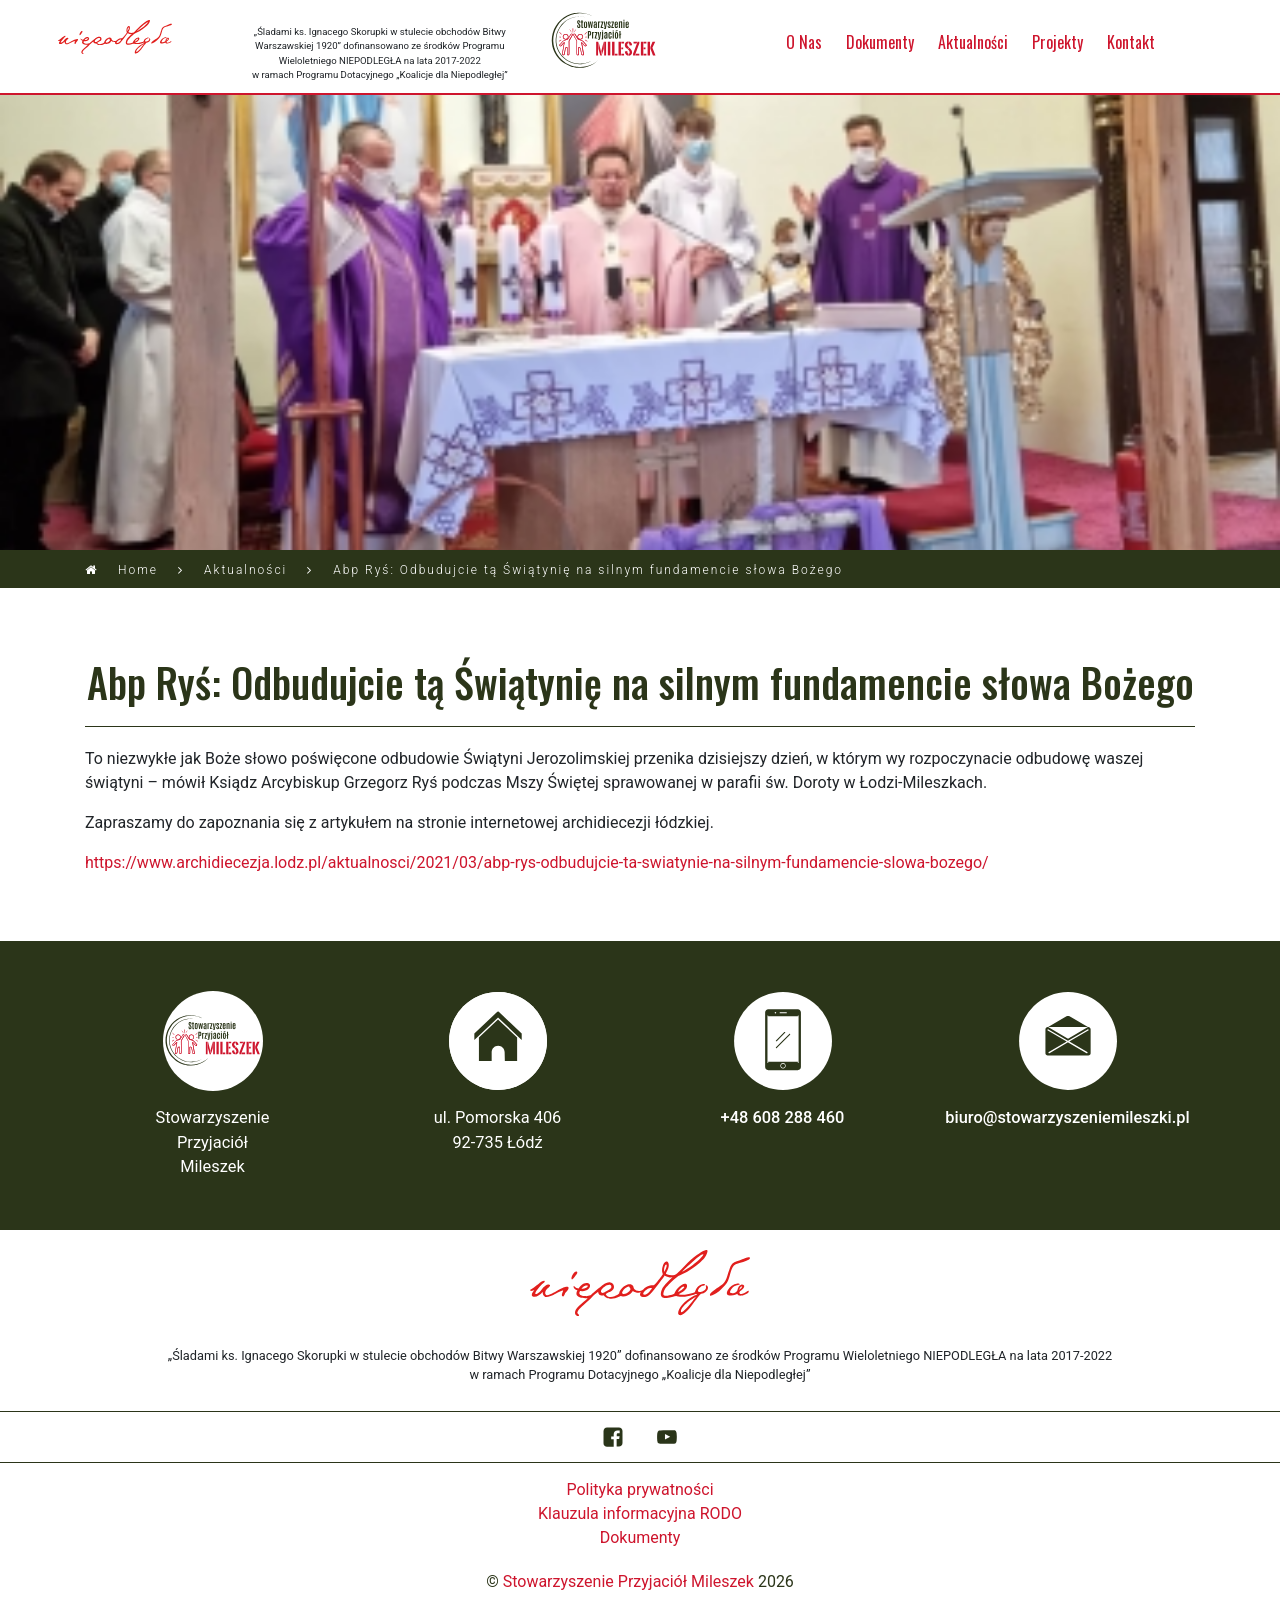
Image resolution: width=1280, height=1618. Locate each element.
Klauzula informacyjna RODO (640, 1513)
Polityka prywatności (639, 1489)
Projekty (1057, 42)
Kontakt (1131, 42)
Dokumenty (880, 42)
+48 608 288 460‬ (783, 1117)
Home (138, 570)
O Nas (804, 42)
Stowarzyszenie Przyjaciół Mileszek (628, 1581)
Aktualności (973, 42)
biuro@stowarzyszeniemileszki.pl (1067, 1117)
